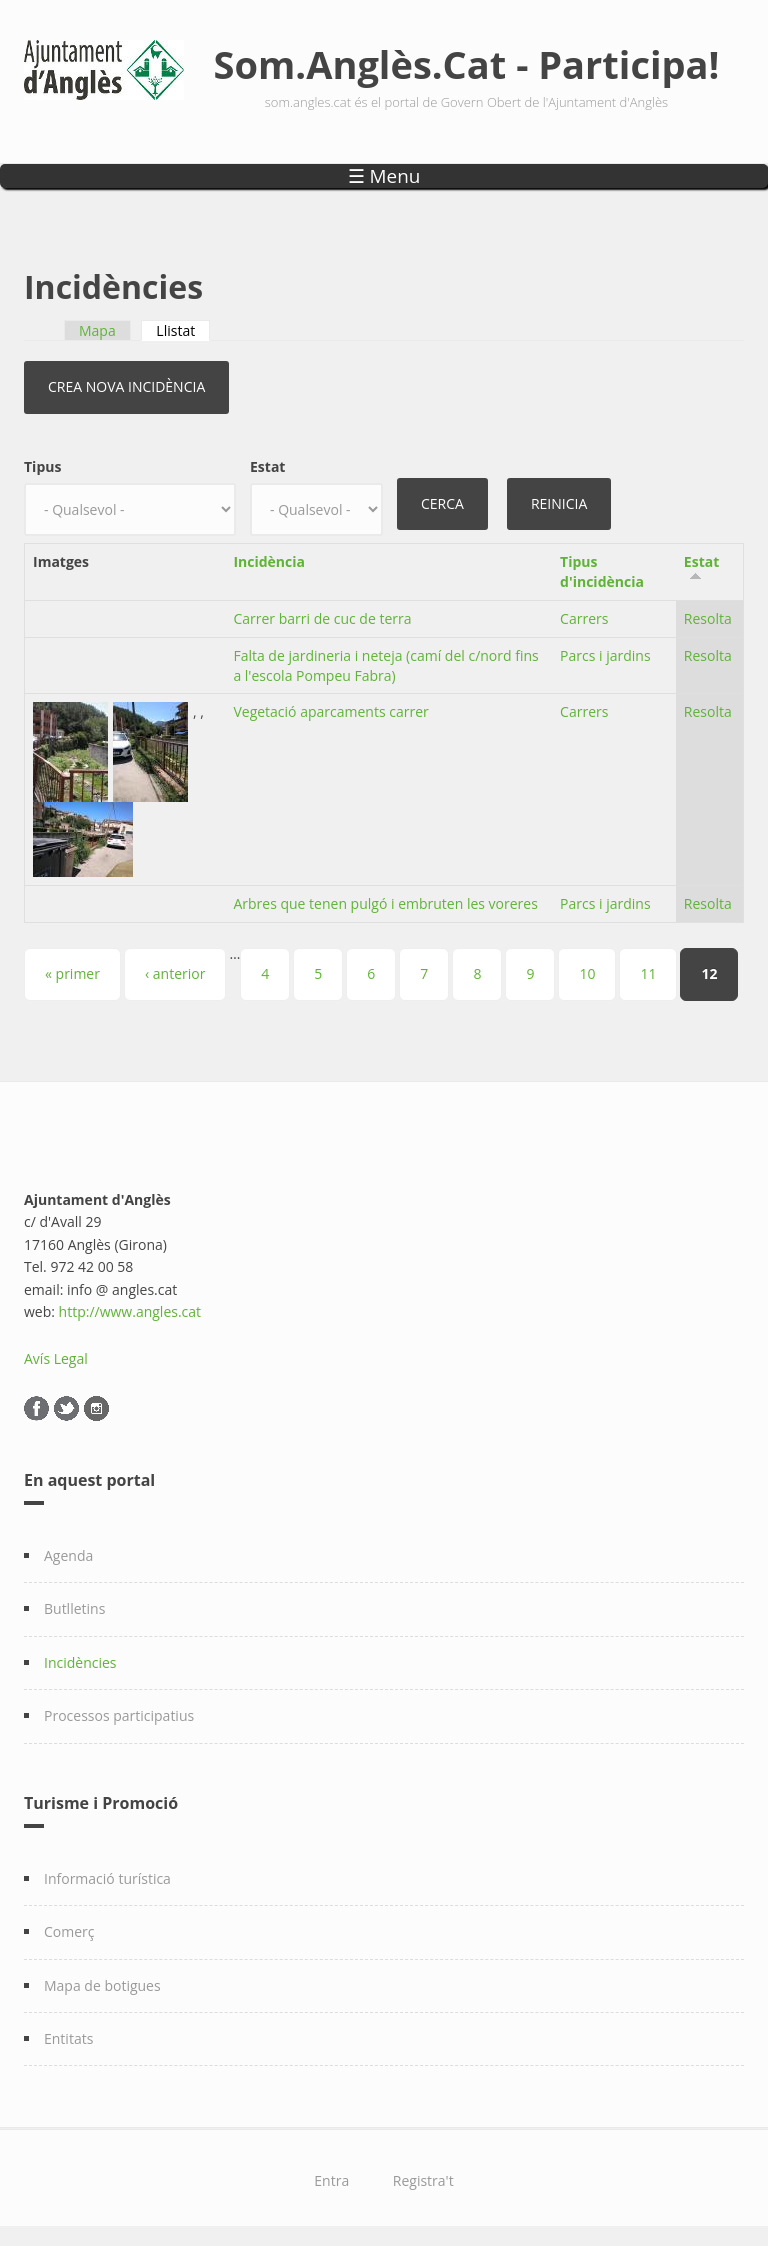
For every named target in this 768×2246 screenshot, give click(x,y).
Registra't (423, 2180)
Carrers (584, 618)
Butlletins (74, 1608)
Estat (267, 466)
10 (587, 973)
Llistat (183, 330)
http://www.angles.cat (130, 1311)
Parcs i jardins (605, 655)
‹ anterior (175, 973)
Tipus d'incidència (602, 571)
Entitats (68, 2038)
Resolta (708, 618)
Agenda (68, 1555)
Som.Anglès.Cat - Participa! (467, 64)
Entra (331, 2180)
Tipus (42, 466)
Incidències (80, 1662)
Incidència (269, 561)
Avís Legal (56, 1358)
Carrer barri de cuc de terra (322, 618)
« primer (72, 973)
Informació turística (107, 1878)
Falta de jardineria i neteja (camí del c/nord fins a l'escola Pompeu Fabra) (385, 665)
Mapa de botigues (102, 1985)
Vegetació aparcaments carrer (330, 711)
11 (648, 973)
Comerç (69, 1931)
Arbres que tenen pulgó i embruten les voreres (385, 903)
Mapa (97, 330)
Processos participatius (119, 1715)
